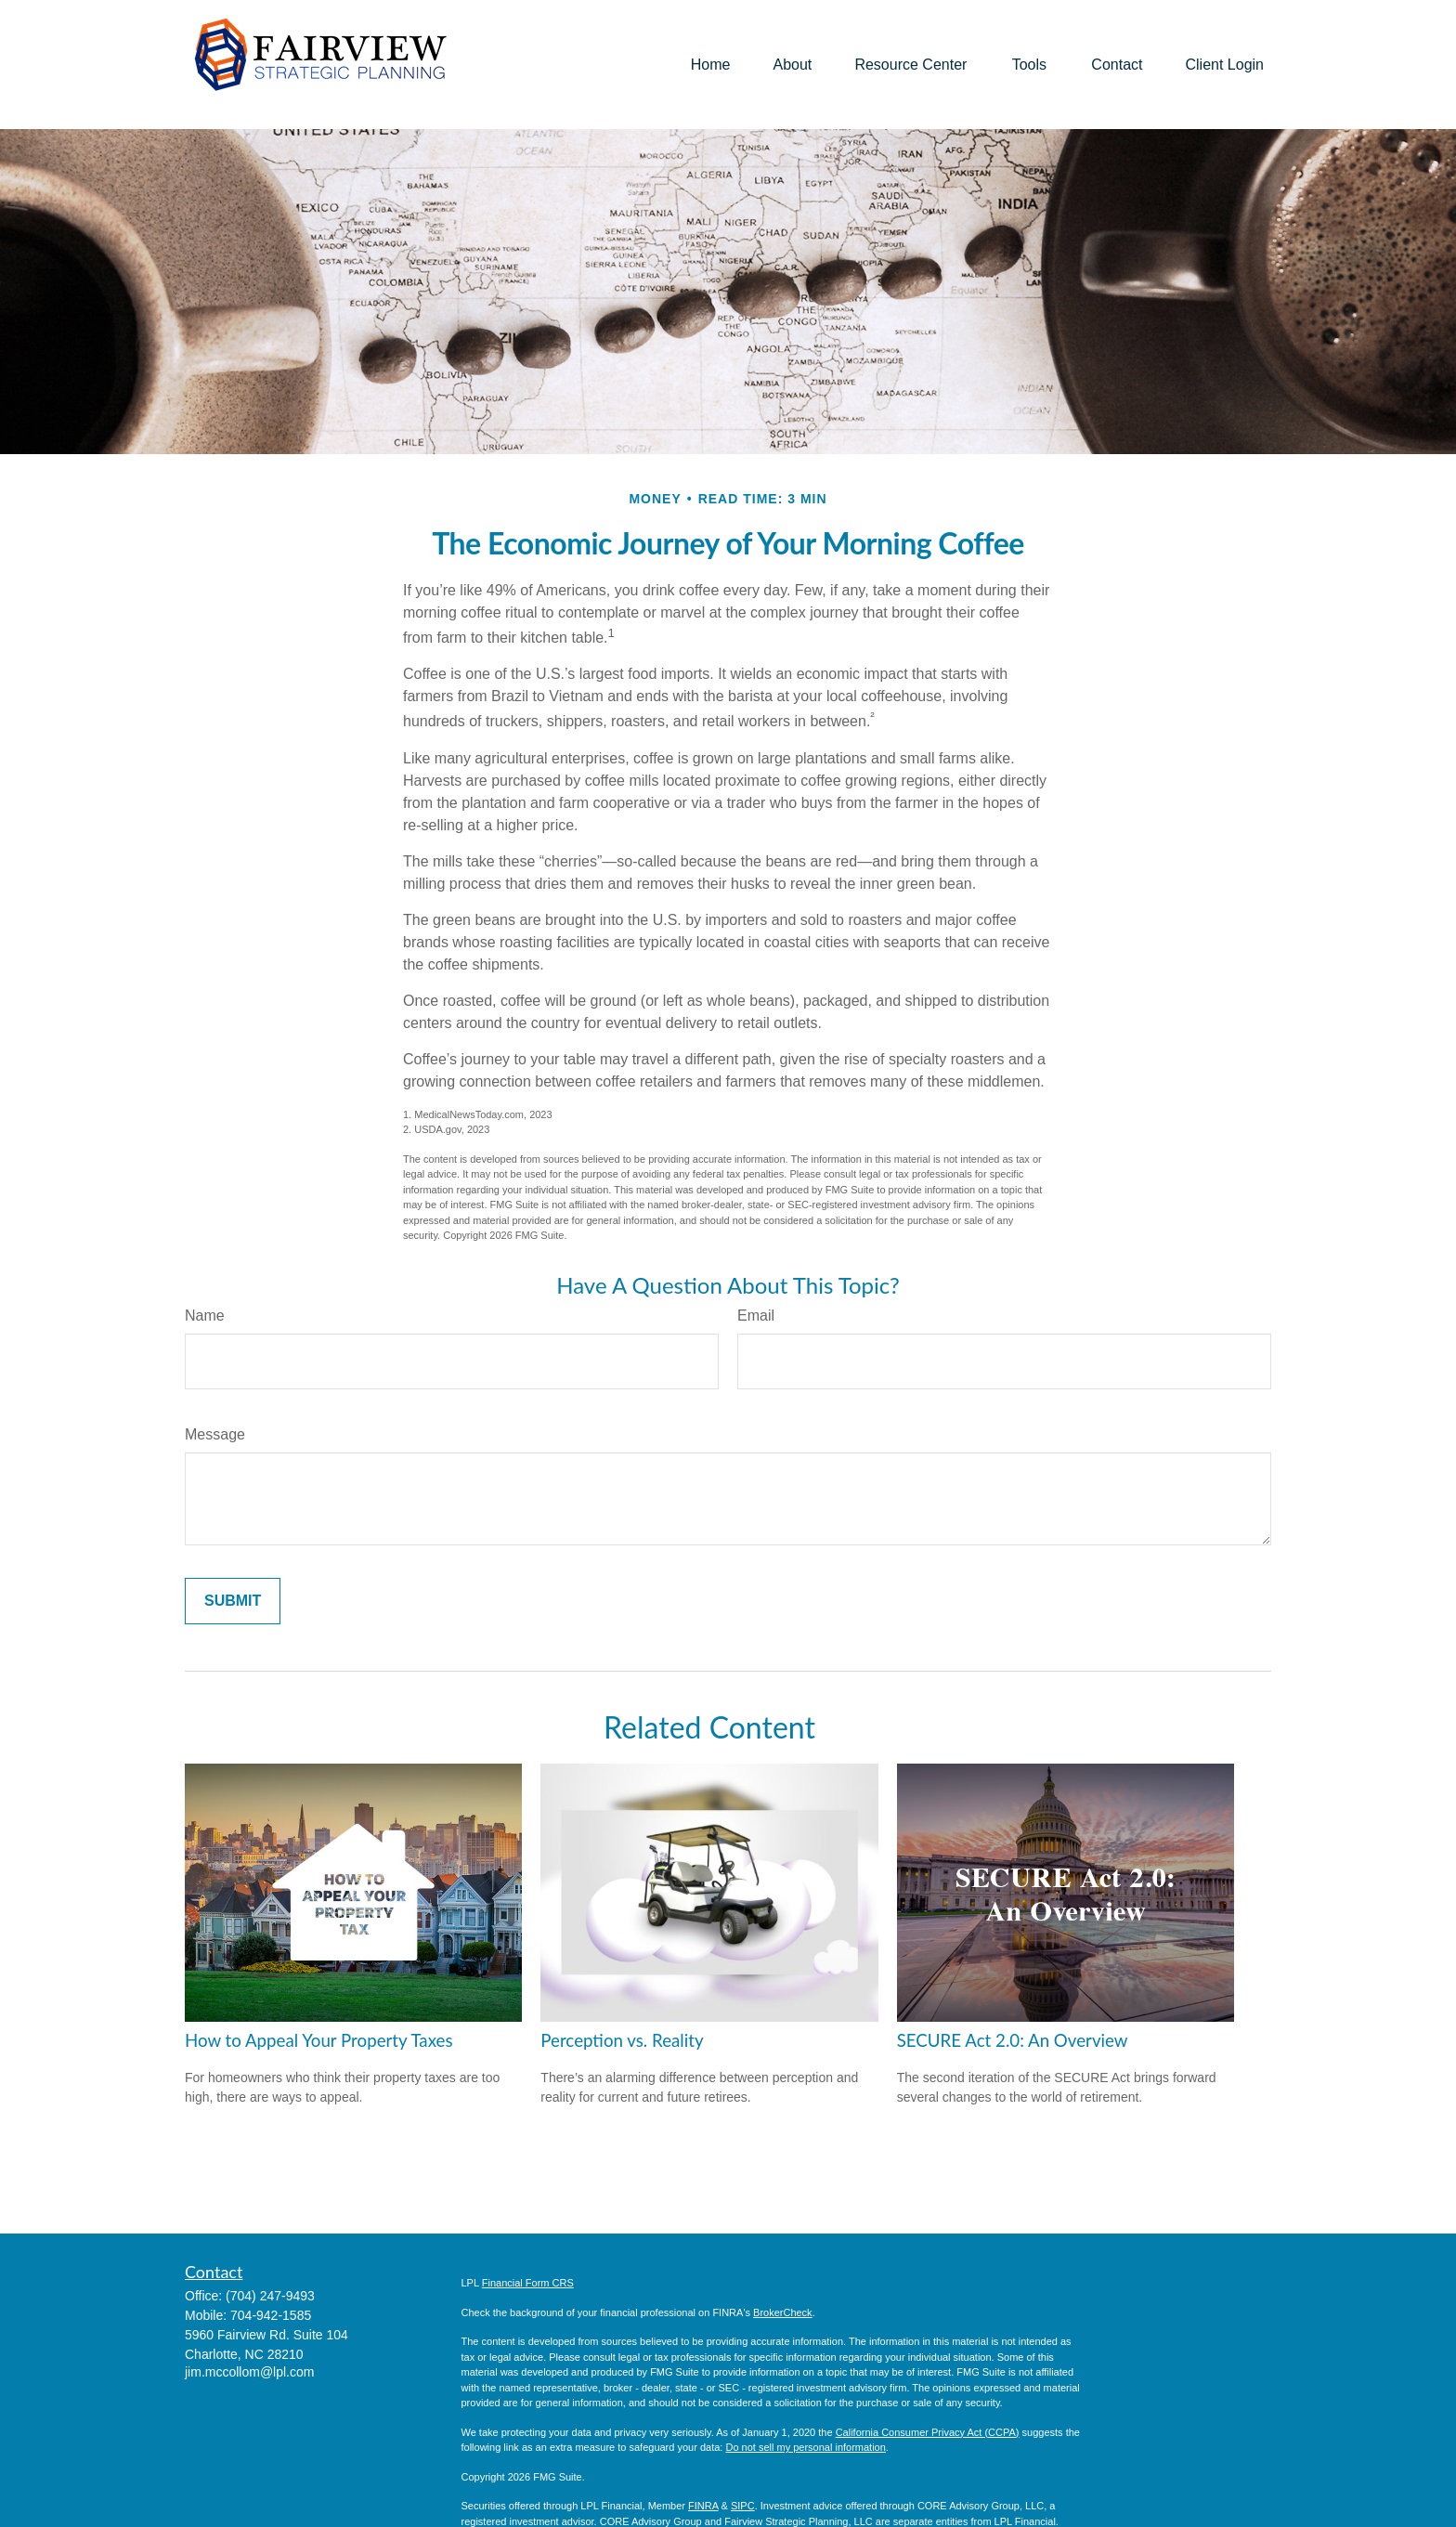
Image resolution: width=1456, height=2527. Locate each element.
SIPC (743, 2505)
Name (205, 1315)
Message (215, 1434)
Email (755, 1315)
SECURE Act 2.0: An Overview (1012, 2040)
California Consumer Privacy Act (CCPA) (928, 2432)
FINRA (703, 2505)
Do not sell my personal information (805, 2447)
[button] (710, 64)
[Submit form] (232, 1601)
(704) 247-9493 (270, 2295)
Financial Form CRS (528, 2282)
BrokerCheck (782, 2312)
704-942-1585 (270, 2315)
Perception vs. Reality (621, 2040)
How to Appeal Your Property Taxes (319, 2040)
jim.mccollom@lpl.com (249, 2371)
